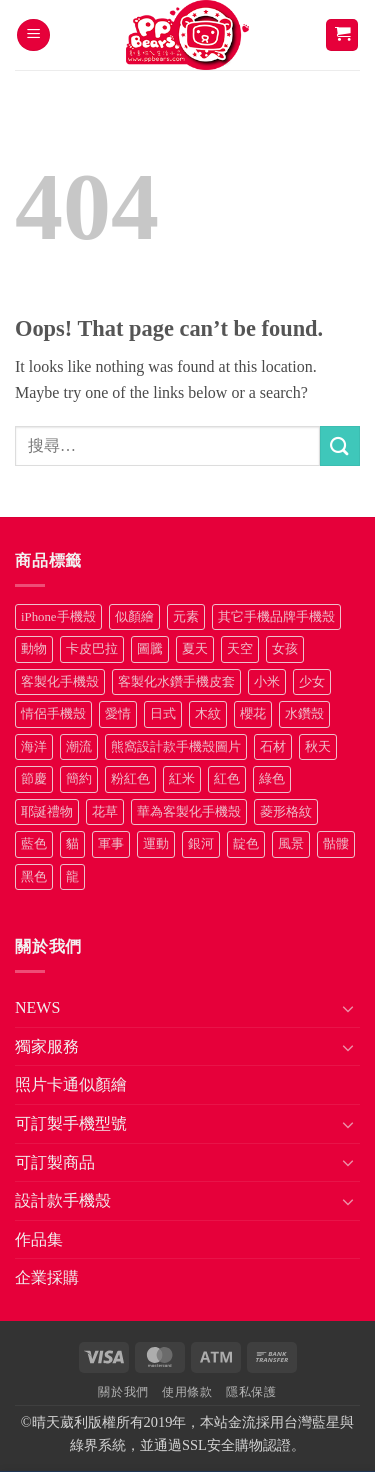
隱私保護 (251, 1392)
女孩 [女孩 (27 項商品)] (285, 649)
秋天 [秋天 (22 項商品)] (318, 747)
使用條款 (187, 1392)
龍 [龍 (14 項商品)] (72, 877)
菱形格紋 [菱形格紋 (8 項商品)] (286, 812)
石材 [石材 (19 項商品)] (273, 747)
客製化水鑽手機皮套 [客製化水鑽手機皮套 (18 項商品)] (176, 682)
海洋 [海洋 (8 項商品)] (34, 747)
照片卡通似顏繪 (71, 1084)
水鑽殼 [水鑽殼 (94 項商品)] (304, 714)
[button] (33, 35)
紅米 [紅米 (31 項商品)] (182, 779)
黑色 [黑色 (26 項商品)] (34, 877)
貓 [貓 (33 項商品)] (72, 844)
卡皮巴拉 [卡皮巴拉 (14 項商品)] (92, 649)
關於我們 (123, 1392)
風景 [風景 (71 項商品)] (291, 844)
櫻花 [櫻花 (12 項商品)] (253, 714)
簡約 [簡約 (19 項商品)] (79, 779)
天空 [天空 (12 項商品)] (240, 649)
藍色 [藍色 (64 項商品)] (34, 844)
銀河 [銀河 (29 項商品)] (201, 844)
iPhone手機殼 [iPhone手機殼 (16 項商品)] (58, 617)
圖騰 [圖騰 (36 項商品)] (150, 649)
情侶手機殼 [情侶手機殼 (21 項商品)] (53, 714)
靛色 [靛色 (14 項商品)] (246, 844)
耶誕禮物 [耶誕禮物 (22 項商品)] (47, 812)
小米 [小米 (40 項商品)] (267, 682)
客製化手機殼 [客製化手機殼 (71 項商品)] (60, 682)
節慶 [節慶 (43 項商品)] (34, 779)
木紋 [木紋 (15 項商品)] (208, 714)
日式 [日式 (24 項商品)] (163, 714)
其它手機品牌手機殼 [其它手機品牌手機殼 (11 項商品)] (276, 617)
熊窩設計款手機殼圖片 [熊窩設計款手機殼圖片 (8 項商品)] (176, 747)
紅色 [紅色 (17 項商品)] (227, 779)
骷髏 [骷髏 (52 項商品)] (336, 844)
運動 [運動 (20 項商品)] (156, 844)
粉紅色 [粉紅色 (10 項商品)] (130, 779)
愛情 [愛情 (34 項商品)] (118, 714)
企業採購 (47, 1277)
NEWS (37, 1007)
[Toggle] (348, 1008)
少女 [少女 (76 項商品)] (312, 682)
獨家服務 (47, 1046)
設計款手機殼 (63, 1200)
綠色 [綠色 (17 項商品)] (272, 779)
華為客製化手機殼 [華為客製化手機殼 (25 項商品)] (189, 812)
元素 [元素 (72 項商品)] (186, 617)
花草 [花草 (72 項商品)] (105, 812)
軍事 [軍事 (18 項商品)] (111, 844)
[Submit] (340, 445)
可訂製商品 (55, 1162)
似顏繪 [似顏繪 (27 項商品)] (134, 617)
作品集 (39, 1239)
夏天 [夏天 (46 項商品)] (195, 649)
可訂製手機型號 (71, 1123)
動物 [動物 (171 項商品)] (34, 649)
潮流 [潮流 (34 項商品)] (79, 747)
